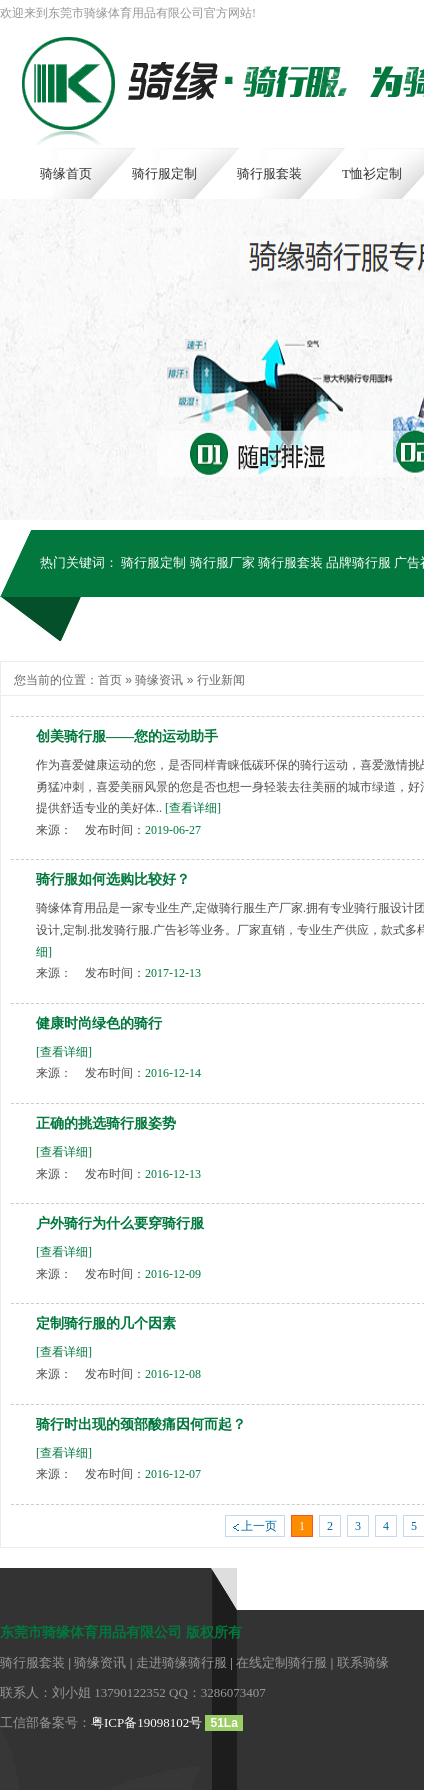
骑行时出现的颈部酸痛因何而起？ (141, 1424)
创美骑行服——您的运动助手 (127, 736)
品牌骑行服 (358, 562)
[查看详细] (193, 808)
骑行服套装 (290, 562)
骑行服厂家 (222, 562)
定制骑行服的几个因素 (106, 1323)
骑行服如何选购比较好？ (113, 879)
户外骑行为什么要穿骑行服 (120, 1223)
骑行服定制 (153, 562)
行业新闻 (221, 680)
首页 (110, 680)
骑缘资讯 (159, 680)
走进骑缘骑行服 (181, 1662)
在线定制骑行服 (281, 1662)
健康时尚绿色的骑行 (99, 1023)
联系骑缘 (363, 1662)
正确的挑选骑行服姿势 (106, 1123)
